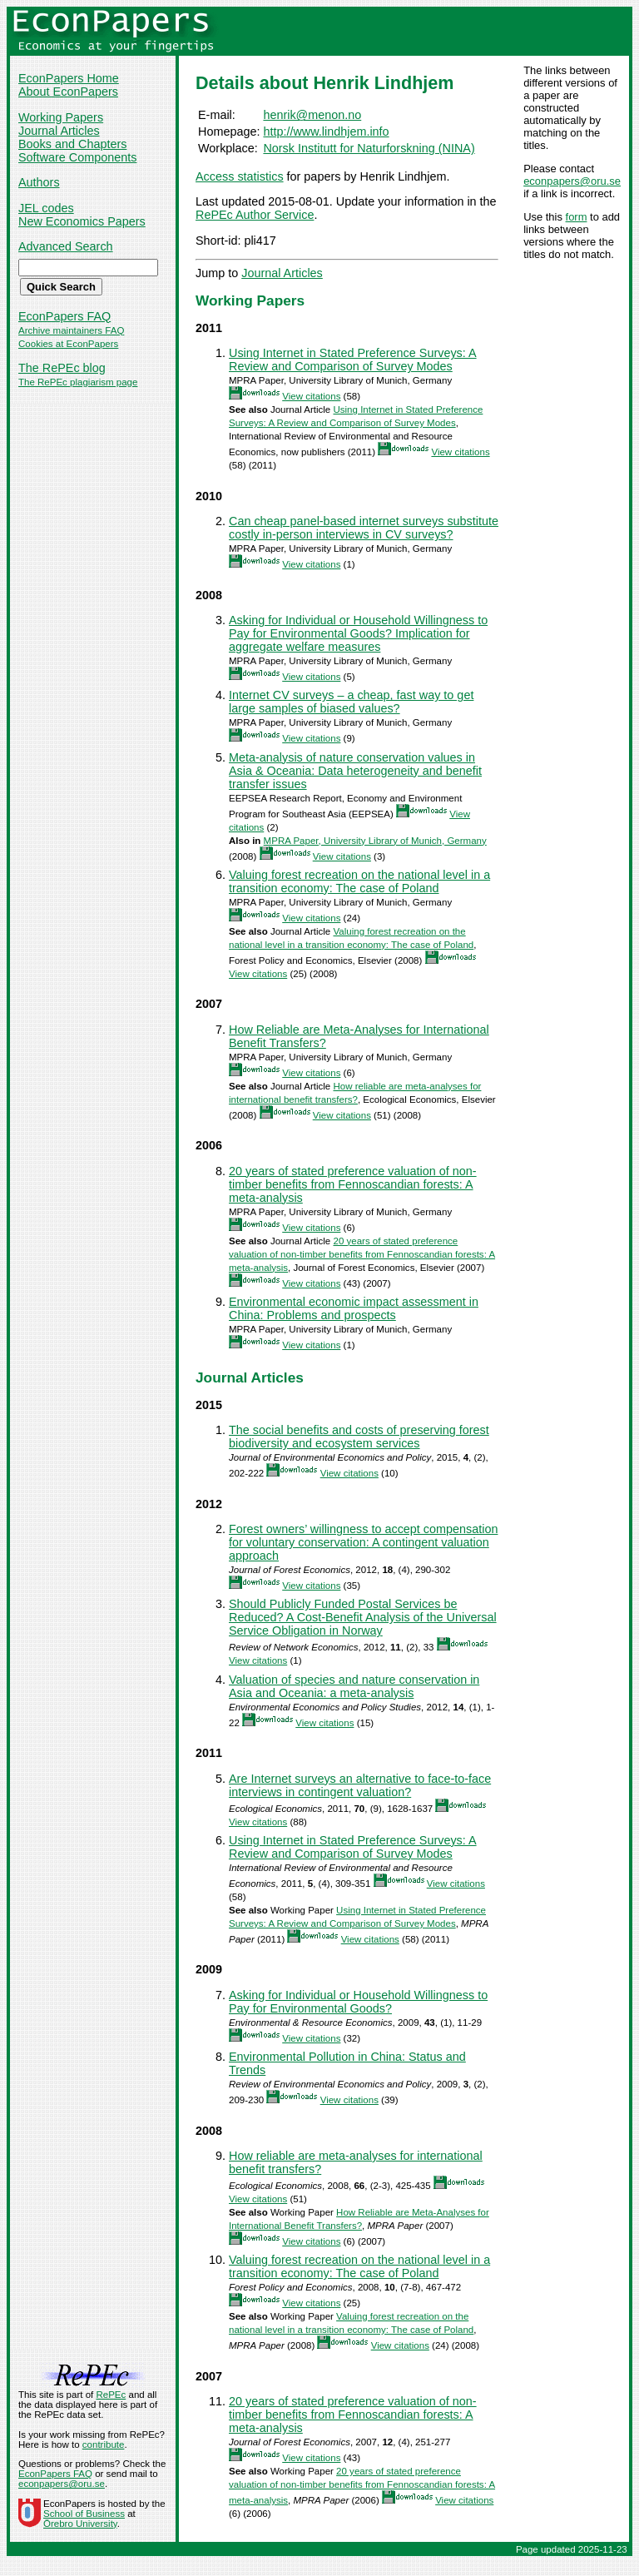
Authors (39, 182)
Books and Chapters (72, 144)
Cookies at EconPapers (68, 344)
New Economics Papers (82, 221)
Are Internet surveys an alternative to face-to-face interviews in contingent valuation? (360, 1785)
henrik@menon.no (312, 115)
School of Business (84, 2514)
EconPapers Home (68, 78)
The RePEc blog (62, 368)
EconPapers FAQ (64, 316)
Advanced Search (65, 246)
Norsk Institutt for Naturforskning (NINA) (368, 148)
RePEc (111, 2395)
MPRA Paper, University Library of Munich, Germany (375, 841)
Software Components (77, 157)
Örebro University (80, 2524)
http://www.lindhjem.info (326, 131)
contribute (103, 2444)
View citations (311, 396)
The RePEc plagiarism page (77, 382)
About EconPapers (68, 91)
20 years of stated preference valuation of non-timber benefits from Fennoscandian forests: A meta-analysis (353, 1184)
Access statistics (240, 176)
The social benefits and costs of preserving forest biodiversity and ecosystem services (359, 1436)
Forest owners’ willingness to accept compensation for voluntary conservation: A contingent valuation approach (363, 1542)
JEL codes (46, 208)
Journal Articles (59, 130)
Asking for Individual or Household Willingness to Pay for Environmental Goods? (358, 2001)
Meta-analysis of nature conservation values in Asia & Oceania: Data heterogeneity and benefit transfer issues (355, 771)
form (576, 217)
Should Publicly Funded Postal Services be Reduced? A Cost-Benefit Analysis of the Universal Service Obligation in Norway (363, 1617)
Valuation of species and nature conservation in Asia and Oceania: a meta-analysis (354, 1686)
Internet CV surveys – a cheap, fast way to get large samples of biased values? (351, 701)
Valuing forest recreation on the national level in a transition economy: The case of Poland (359, 881)
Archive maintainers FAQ (71, 330)
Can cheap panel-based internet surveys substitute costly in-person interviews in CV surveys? (363, 527)
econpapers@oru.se (572, 181)
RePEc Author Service (255, 214)
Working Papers (60, 117)
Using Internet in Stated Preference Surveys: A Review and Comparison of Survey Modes (353, 359)
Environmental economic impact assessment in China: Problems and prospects (353, 1308)
